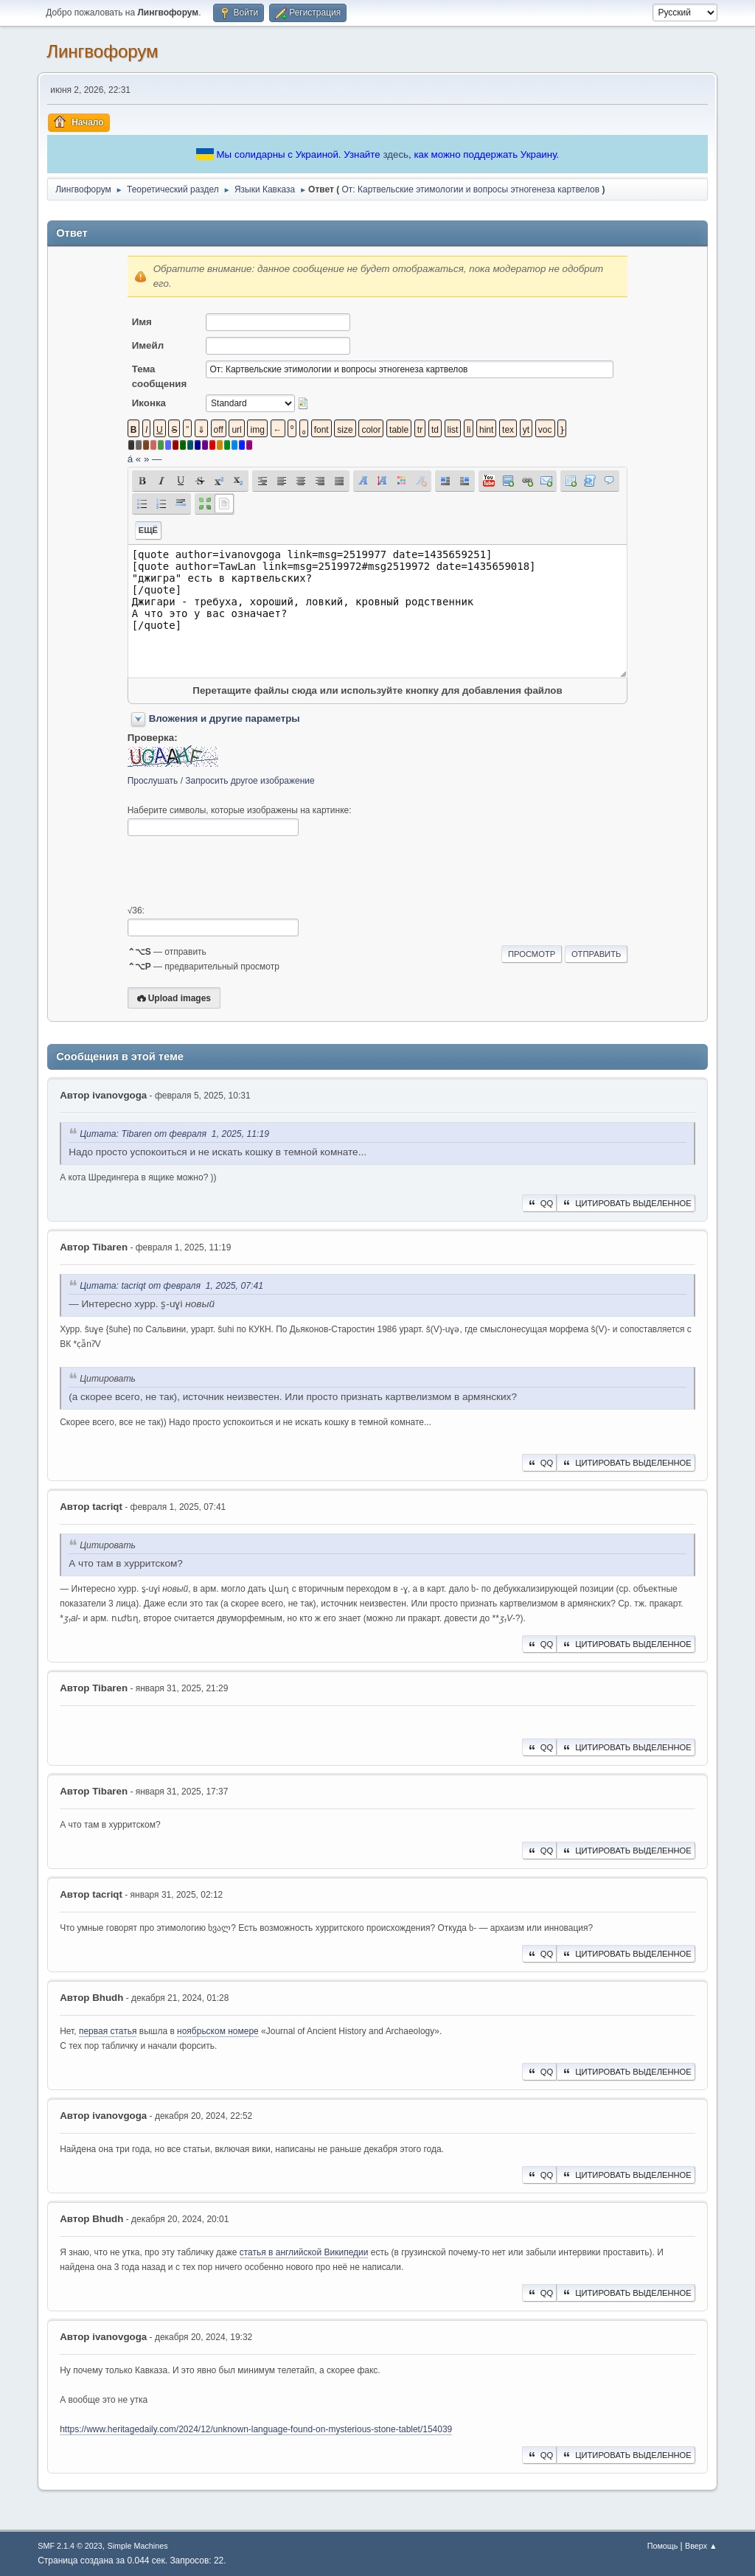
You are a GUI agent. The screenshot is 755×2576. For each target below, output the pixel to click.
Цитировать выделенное (626, 1203)
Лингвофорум (102, 51)
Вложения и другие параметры (224, 718)
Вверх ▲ (701, 2545)
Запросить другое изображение (249, 781)
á (130, 458)
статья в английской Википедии (304, 2252)
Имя (142, 321)
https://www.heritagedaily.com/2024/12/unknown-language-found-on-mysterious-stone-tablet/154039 (256, 2429)
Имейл (148, 345)
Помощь (662, 2545)
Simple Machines (138, 2545)
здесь (395, 154)
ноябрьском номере (218, 2031)
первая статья (108, 2031)
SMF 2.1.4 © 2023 (70, 2545)
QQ (539, 1203)
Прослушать (153, 781)
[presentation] (240, 870)
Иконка (149, 402)
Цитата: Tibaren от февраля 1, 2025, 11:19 (174, 1134)
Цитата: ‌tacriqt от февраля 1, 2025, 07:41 (171, 1286)
